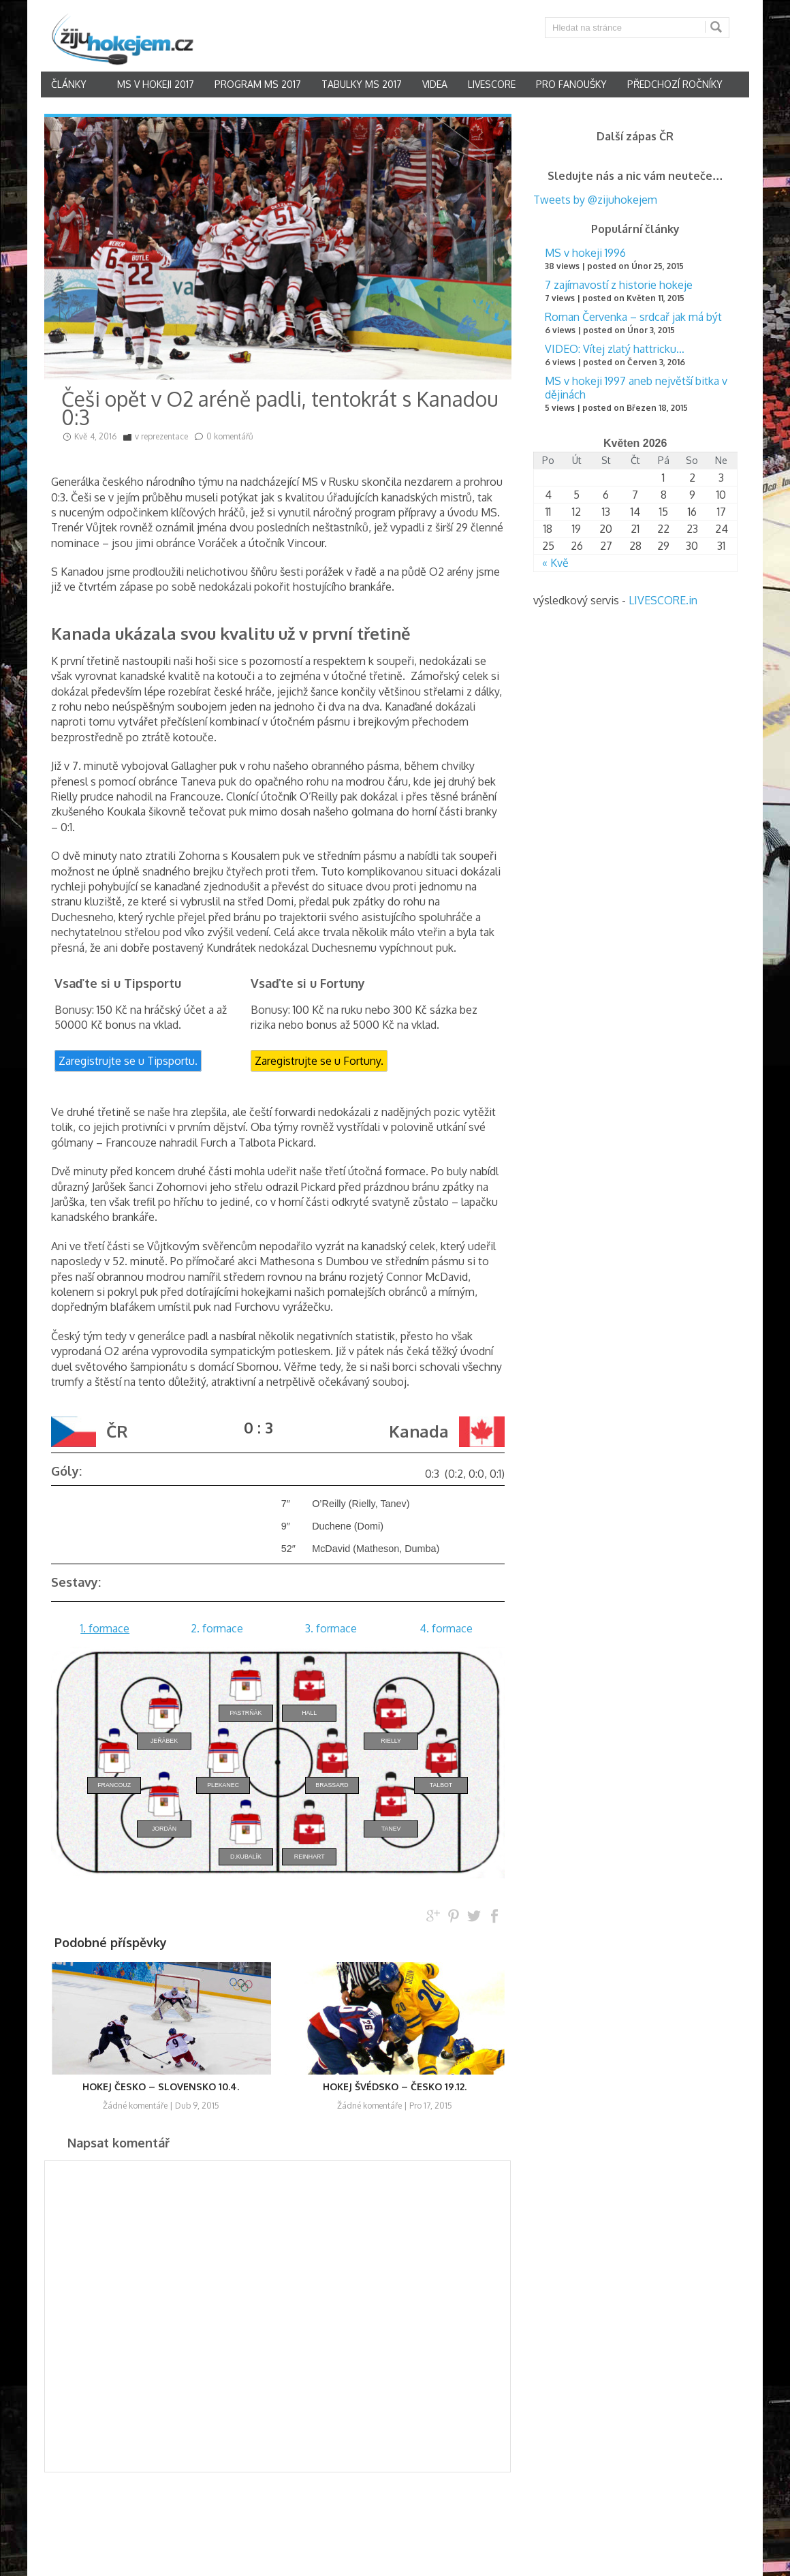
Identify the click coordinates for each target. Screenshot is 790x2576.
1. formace (104, 1628)
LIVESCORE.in (663, 600)
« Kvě (555, 563)
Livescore (492, 84)
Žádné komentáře (135, 2105)
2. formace (217, 1628)
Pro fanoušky (571, 84)
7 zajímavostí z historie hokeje (619, 285)
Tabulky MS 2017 (361, 84)
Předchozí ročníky (675, 84)
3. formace (331, 1628)
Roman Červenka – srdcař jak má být (633, 317)
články (68, 84)
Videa (434, 84)
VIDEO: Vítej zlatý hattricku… (614, 349)
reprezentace (164, 436)
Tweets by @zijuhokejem (595, 199)
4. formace (446, 1628)
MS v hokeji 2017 (155, 84)
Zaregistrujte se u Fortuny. (319, 1061)
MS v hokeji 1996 (585, 253)
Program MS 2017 (258, 84)
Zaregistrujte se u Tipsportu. (128, 1061)
